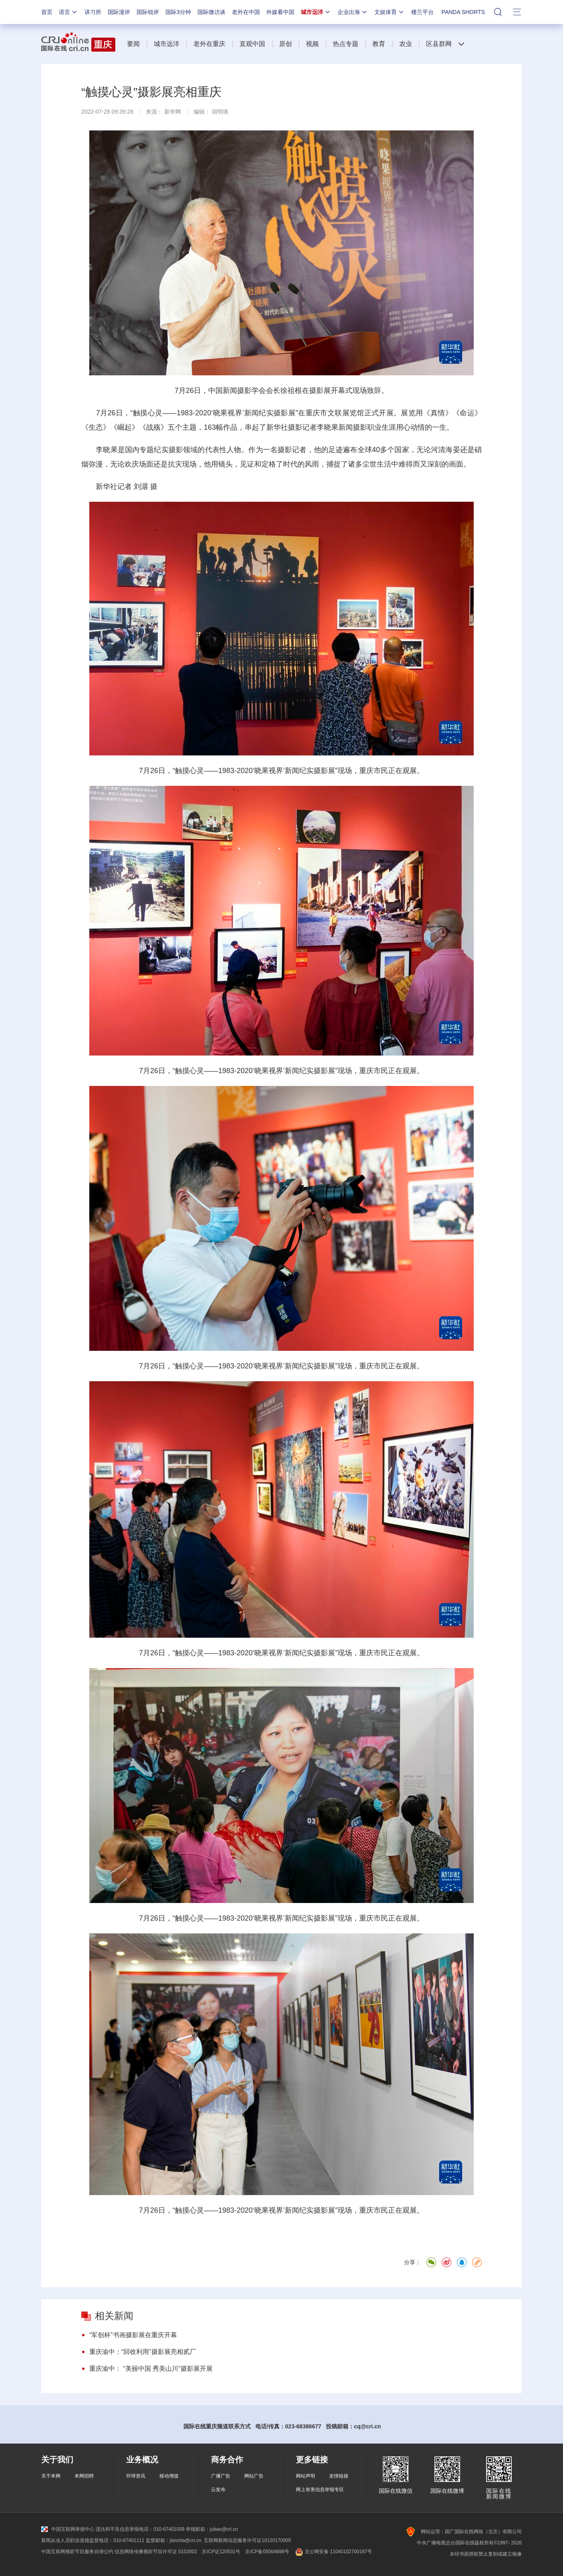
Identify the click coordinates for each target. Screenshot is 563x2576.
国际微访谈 (211, 12)
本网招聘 (84, 2476)
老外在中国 (246, 12)
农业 (405, 43)
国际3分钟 (178, 12)
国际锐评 (148, 12)
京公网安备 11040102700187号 (333, 2551)
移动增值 (169, 2476)
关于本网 (50, 2476)
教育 (378, 43)
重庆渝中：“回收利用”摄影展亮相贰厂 (142, 2351)
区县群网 (439, 43)
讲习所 (92, 12)
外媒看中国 (280, 12)
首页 (46, 12)
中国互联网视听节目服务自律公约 (77, 2551)
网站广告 (253, 2476)
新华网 (172, 111)
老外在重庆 (209, 43)
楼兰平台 (422, 12)
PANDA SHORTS (463, 12)
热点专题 (345, 43)
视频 (312, 43)
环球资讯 (135, 2476)
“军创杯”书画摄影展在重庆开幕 (133, 2335)
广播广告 (220, 2476)
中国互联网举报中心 (68, 2529)
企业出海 (353, 12)
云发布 (218, 2489)
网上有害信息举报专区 (320, 2489)
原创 (285, 43)
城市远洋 (316, 12)
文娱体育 (389, 12)
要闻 (133, 43)
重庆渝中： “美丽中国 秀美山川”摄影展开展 (151, 2368)
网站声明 (305, 2476)
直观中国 (252, 43)
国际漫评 (119, 12)
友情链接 (338, 2476)
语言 (68, 12)
